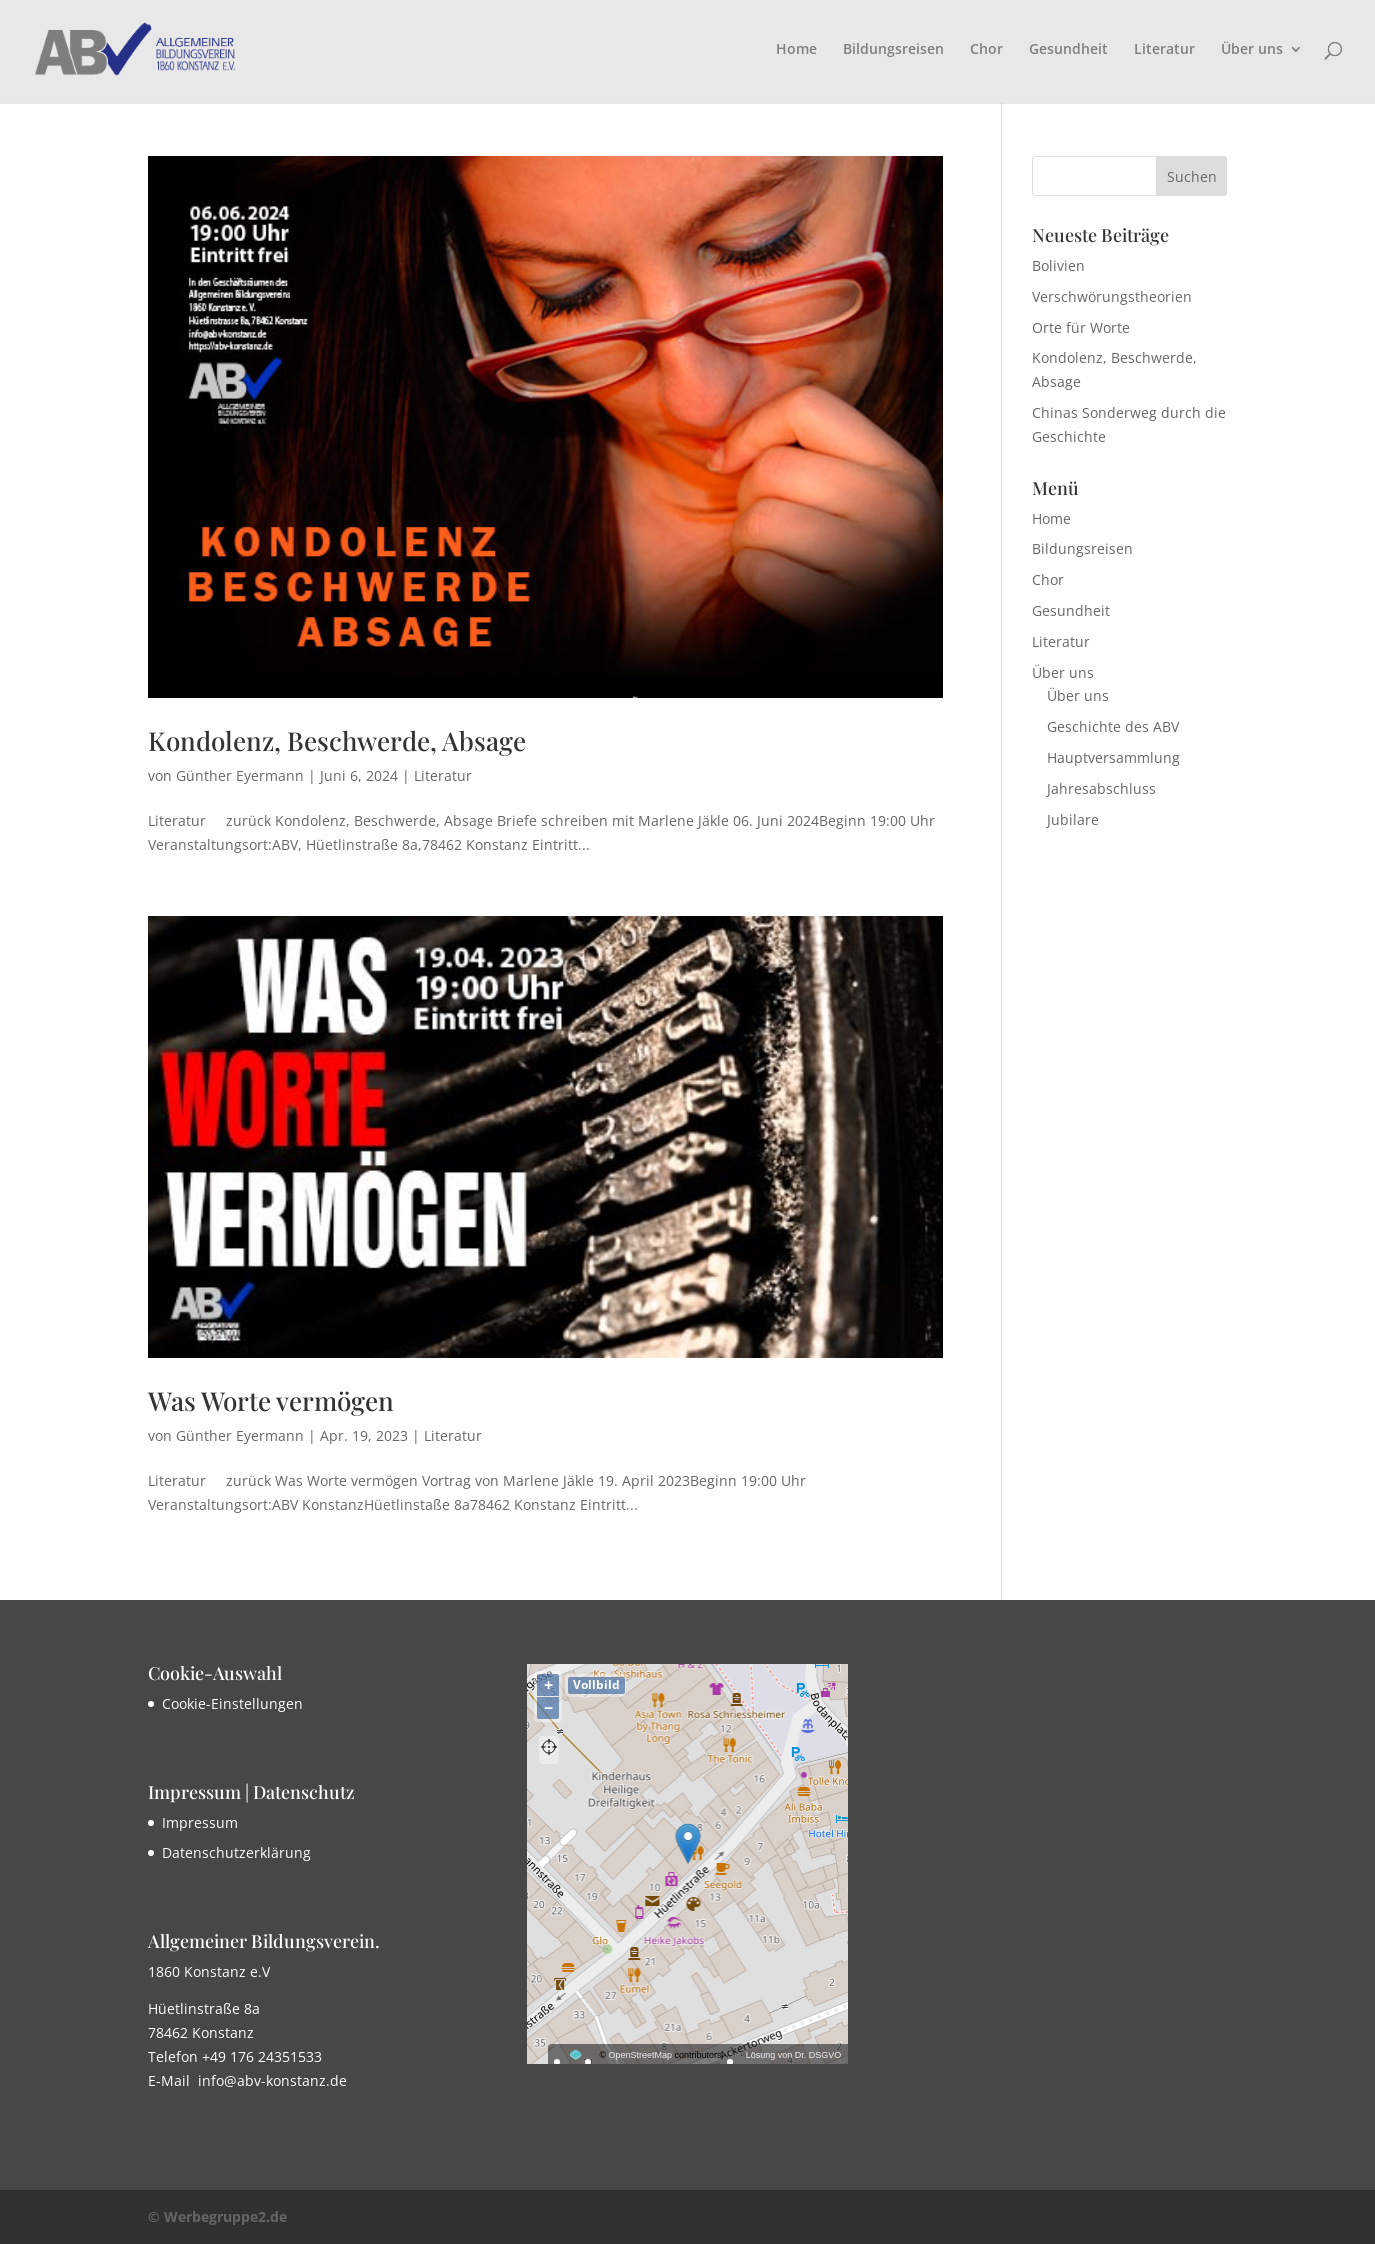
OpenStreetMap (641, 2055)
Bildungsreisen (893, 50)
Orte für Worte (1081, 327)
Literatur (1164, 50)
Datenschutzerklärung (236, 1852)
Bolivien (1058, 265)
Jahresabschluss (1101, 788)
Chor (986, 50)
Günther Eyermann (240, 775)
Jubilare (1073, 819)
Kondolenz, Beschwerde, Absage (337, 740)
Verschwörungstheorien (1112, 296)
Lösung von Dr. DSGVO (794, 2055)
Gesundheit (1068, 50)
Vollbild (596, 1684)
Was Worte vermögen (271, 1400)
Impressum (200, 1822)
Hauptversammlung (1113, 757)
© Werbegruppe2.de (217, 2216)
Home (796, 50)
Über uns (1252, 50)
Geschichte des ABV (1113, 726)
